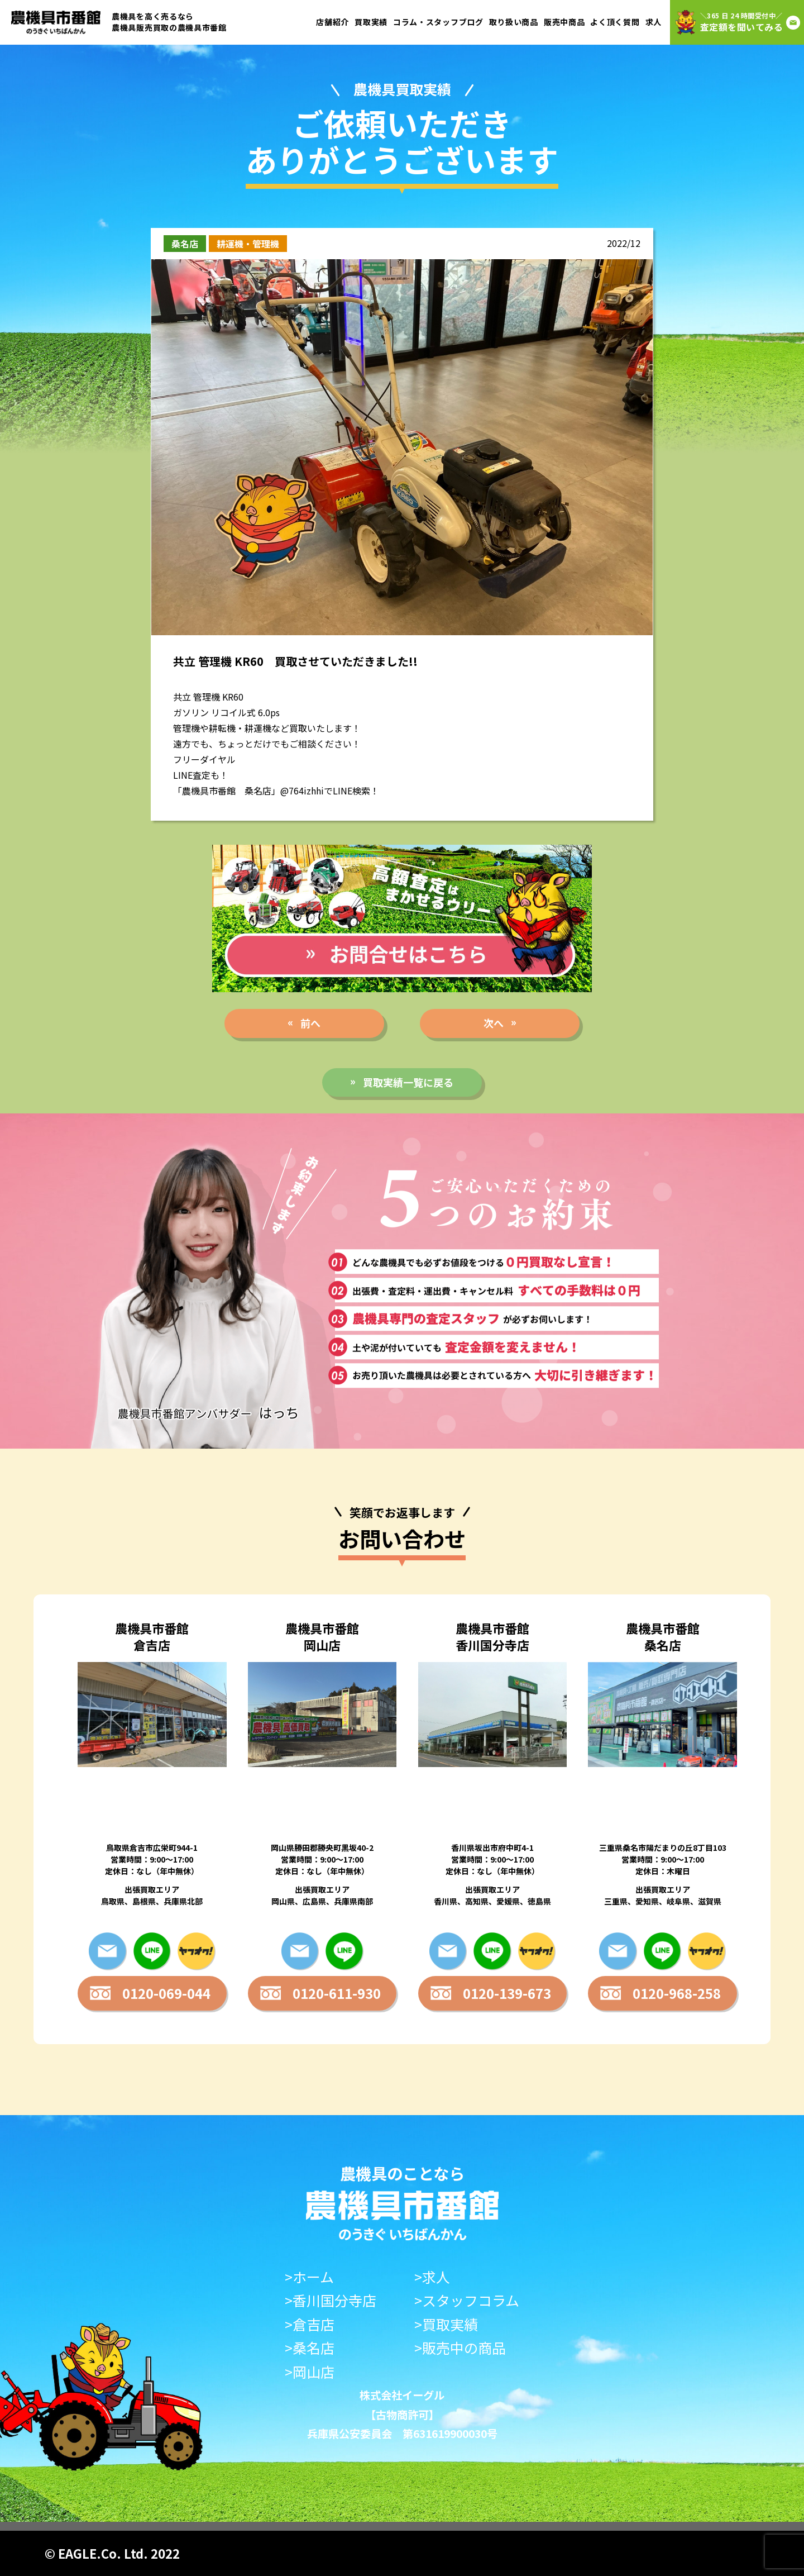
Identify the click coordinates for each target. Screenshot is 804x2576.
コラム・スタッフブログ (438, 21)
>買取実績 (446, 2324)
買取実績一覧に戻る (408, 1082)
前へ (310, 1023)
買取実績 (371, 21)
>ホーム (309, 2277)
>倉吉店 (309, 2324)
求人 (653, 21)
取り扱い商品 (513, 21)
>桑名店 (309, 2348)
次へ (494, 1023)
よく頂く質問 (614, 21)
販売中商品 (564, 21)
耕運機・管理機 (248, 243)
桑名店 (184, 243)
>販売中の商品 (460, 2348)
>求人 (432, 2277)
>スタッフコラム (466, 2300)
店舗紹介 (332, 21)
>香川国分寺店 (330, 2300)
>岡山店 (309, 2372)
